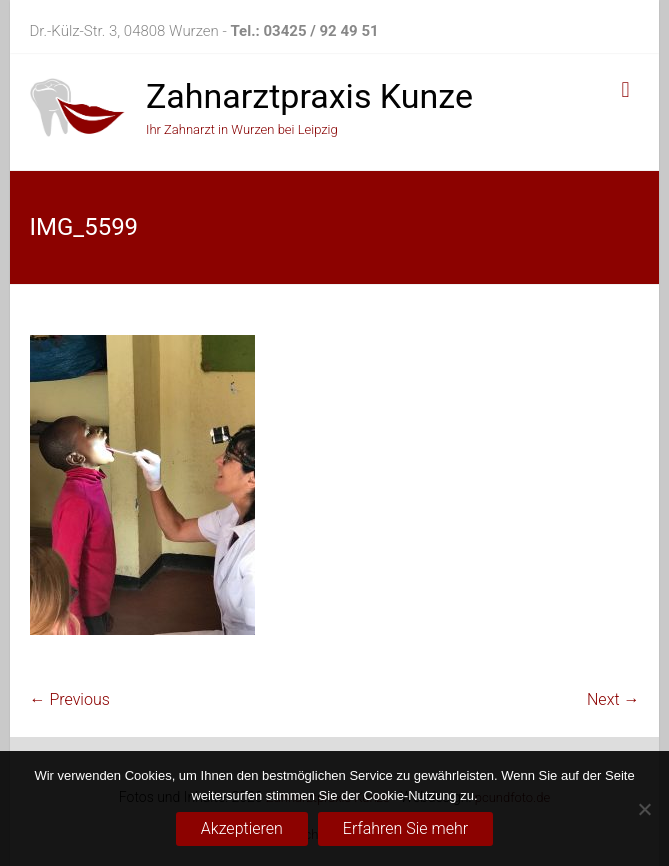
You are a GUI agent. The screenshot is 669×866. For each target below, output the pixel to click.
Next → (613, 699)
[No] (644, 809)
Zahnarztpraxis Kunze (309, 96)
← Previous (70, 699)
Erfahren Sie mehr (405, 828)
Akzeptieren (242, 828)
